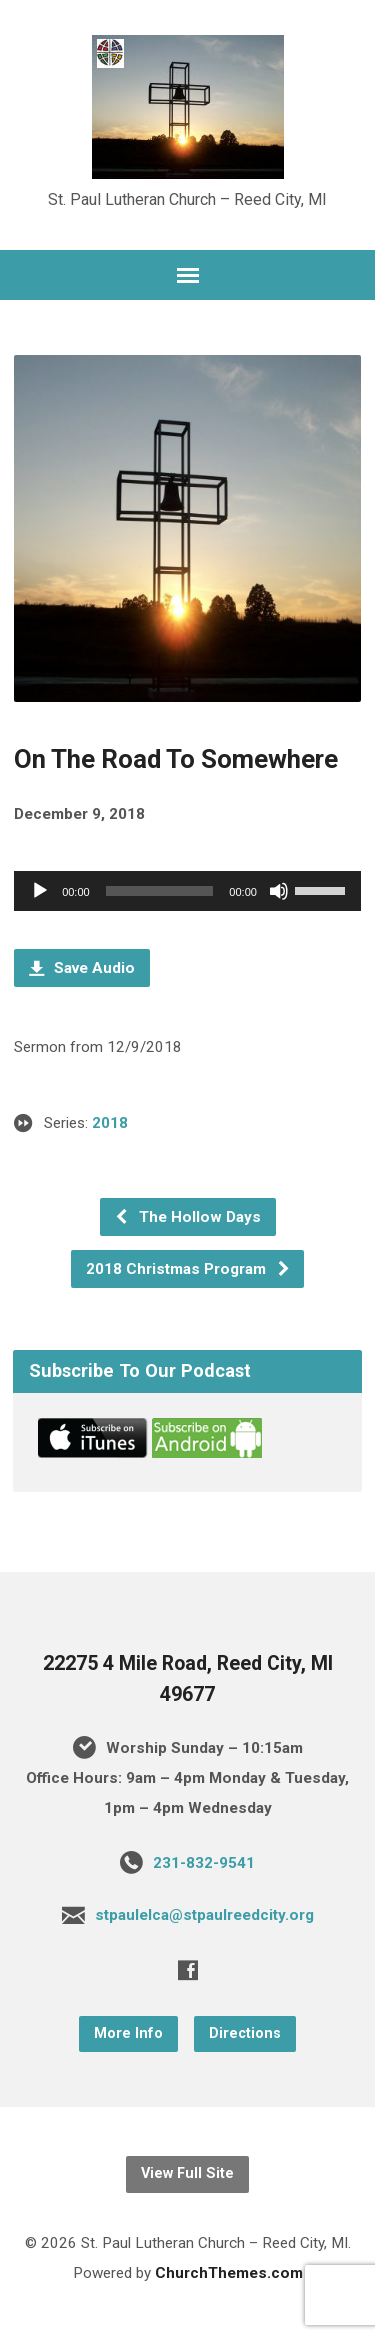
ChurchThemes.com (229, 2273)
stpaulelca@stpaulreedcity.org (204, 1915)
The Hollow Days (187, 1217)
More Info (128, 2033)
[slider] (160, 891)
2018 (110, 1123)
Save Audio (82, 968)
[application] (187, 891)
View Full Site (187, 2173)
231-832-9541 (204, 1863)
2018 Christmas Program (188, 1269)
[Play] (40, 891)
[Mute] (279, 891)
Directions (245, 2033)
